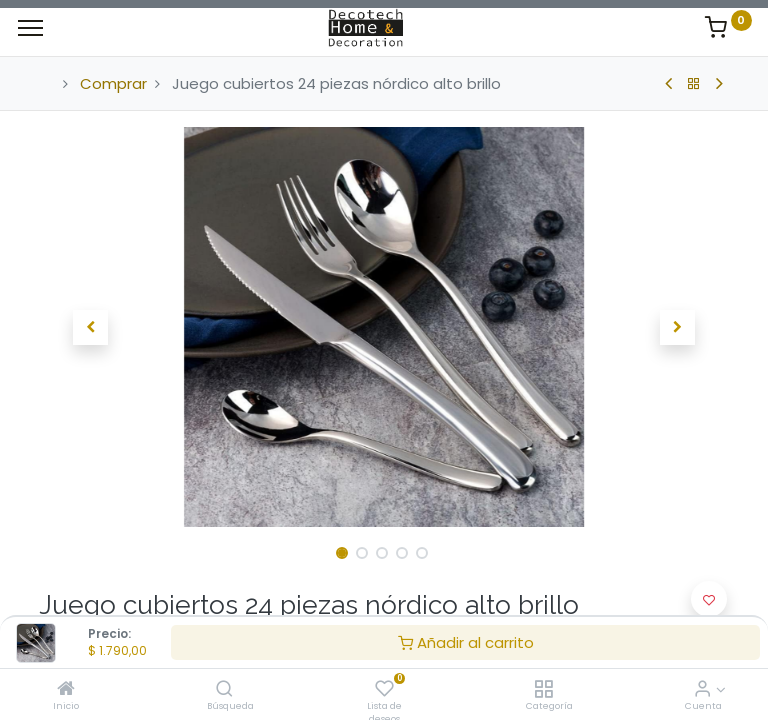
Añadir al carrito (466, 642)
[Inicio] (66, 689)
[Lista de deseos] (384, 689)
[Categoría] (543, 689)
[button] (91, 327)
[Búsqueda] (224, 689)
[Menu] (30, 28)
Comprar (113, 83)
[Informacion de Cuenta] (702, 689)
